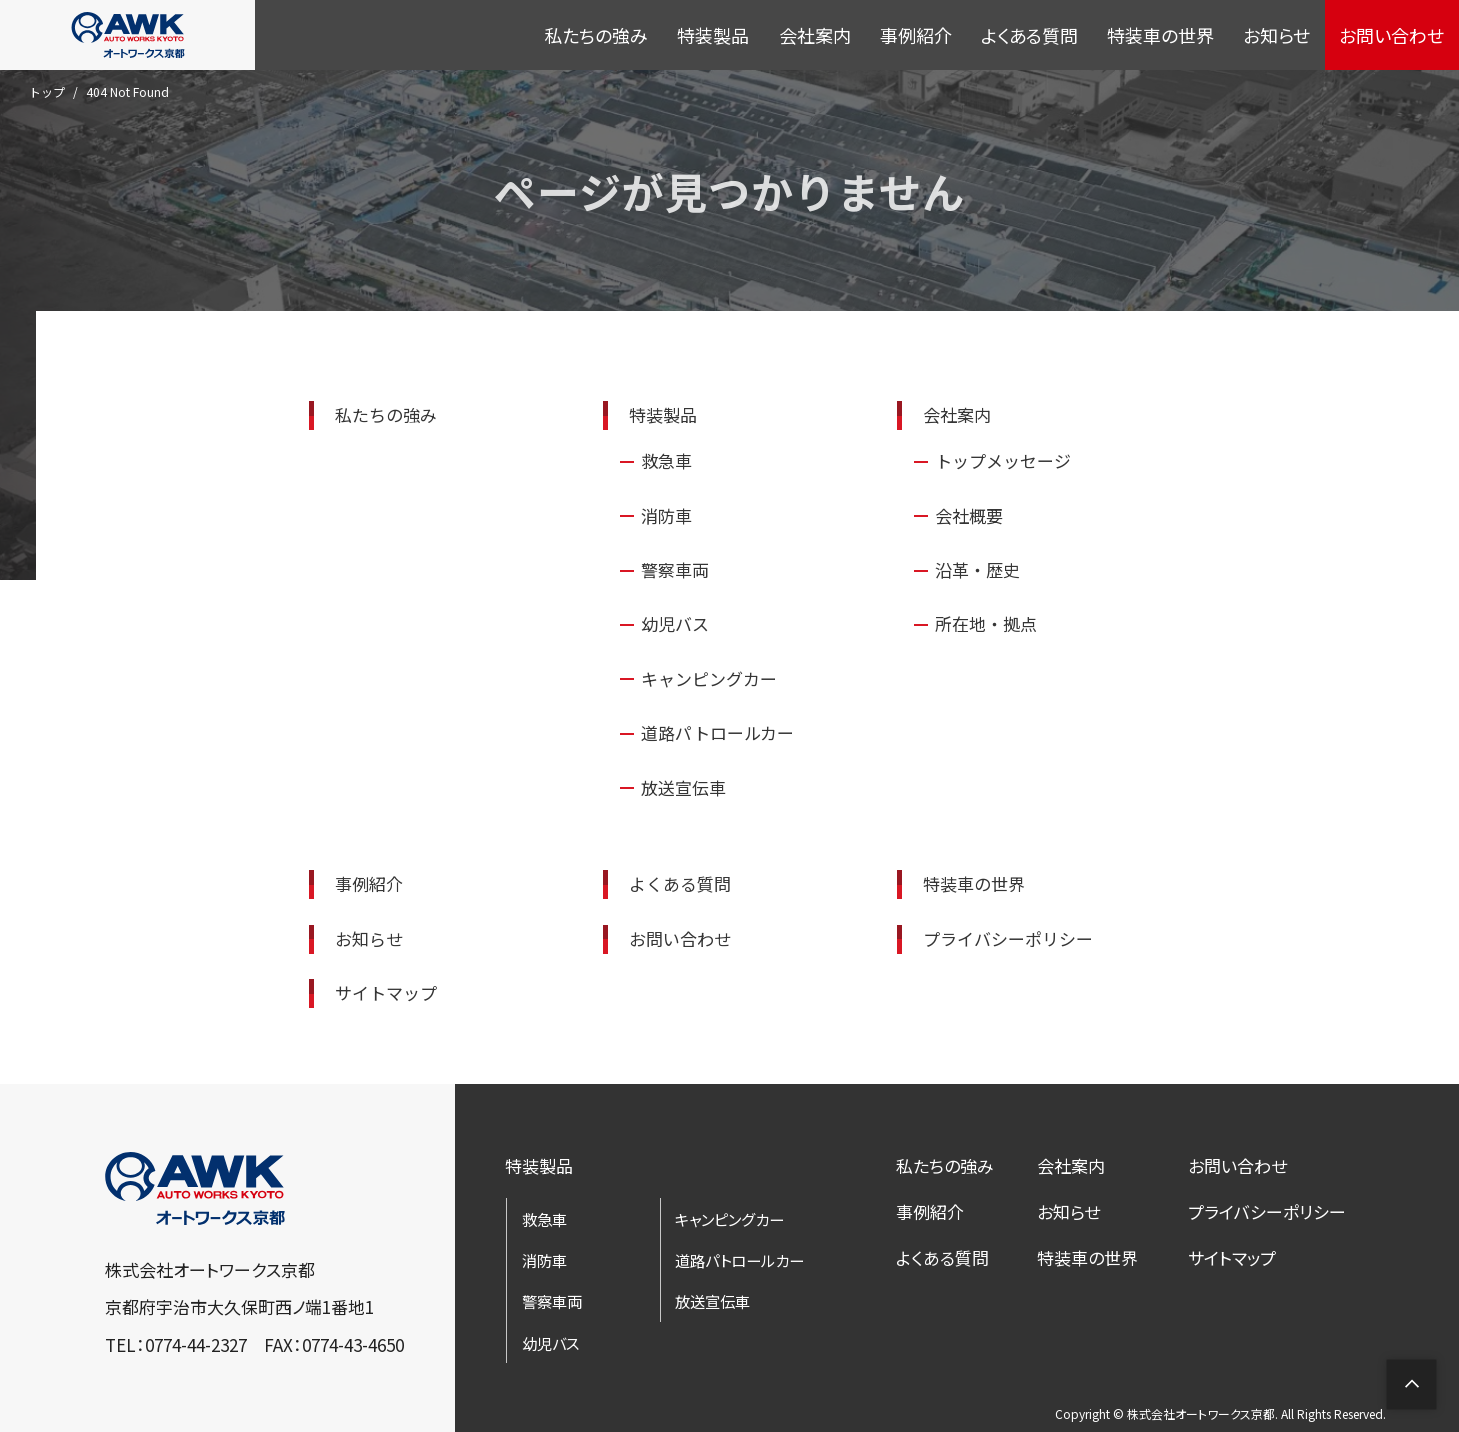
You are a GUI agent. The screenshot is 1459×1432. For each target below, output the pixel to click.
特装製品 (713, 35)
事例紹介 (916, 35)
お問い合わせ (1391, 35)
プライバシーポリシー (1267, 1207)
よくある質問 (1029, 35)
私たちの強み (596, 35)
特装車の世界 (1160, 35)
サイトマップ (1232, 1252)
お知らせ (1276, 35)
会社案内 (815, 35)
